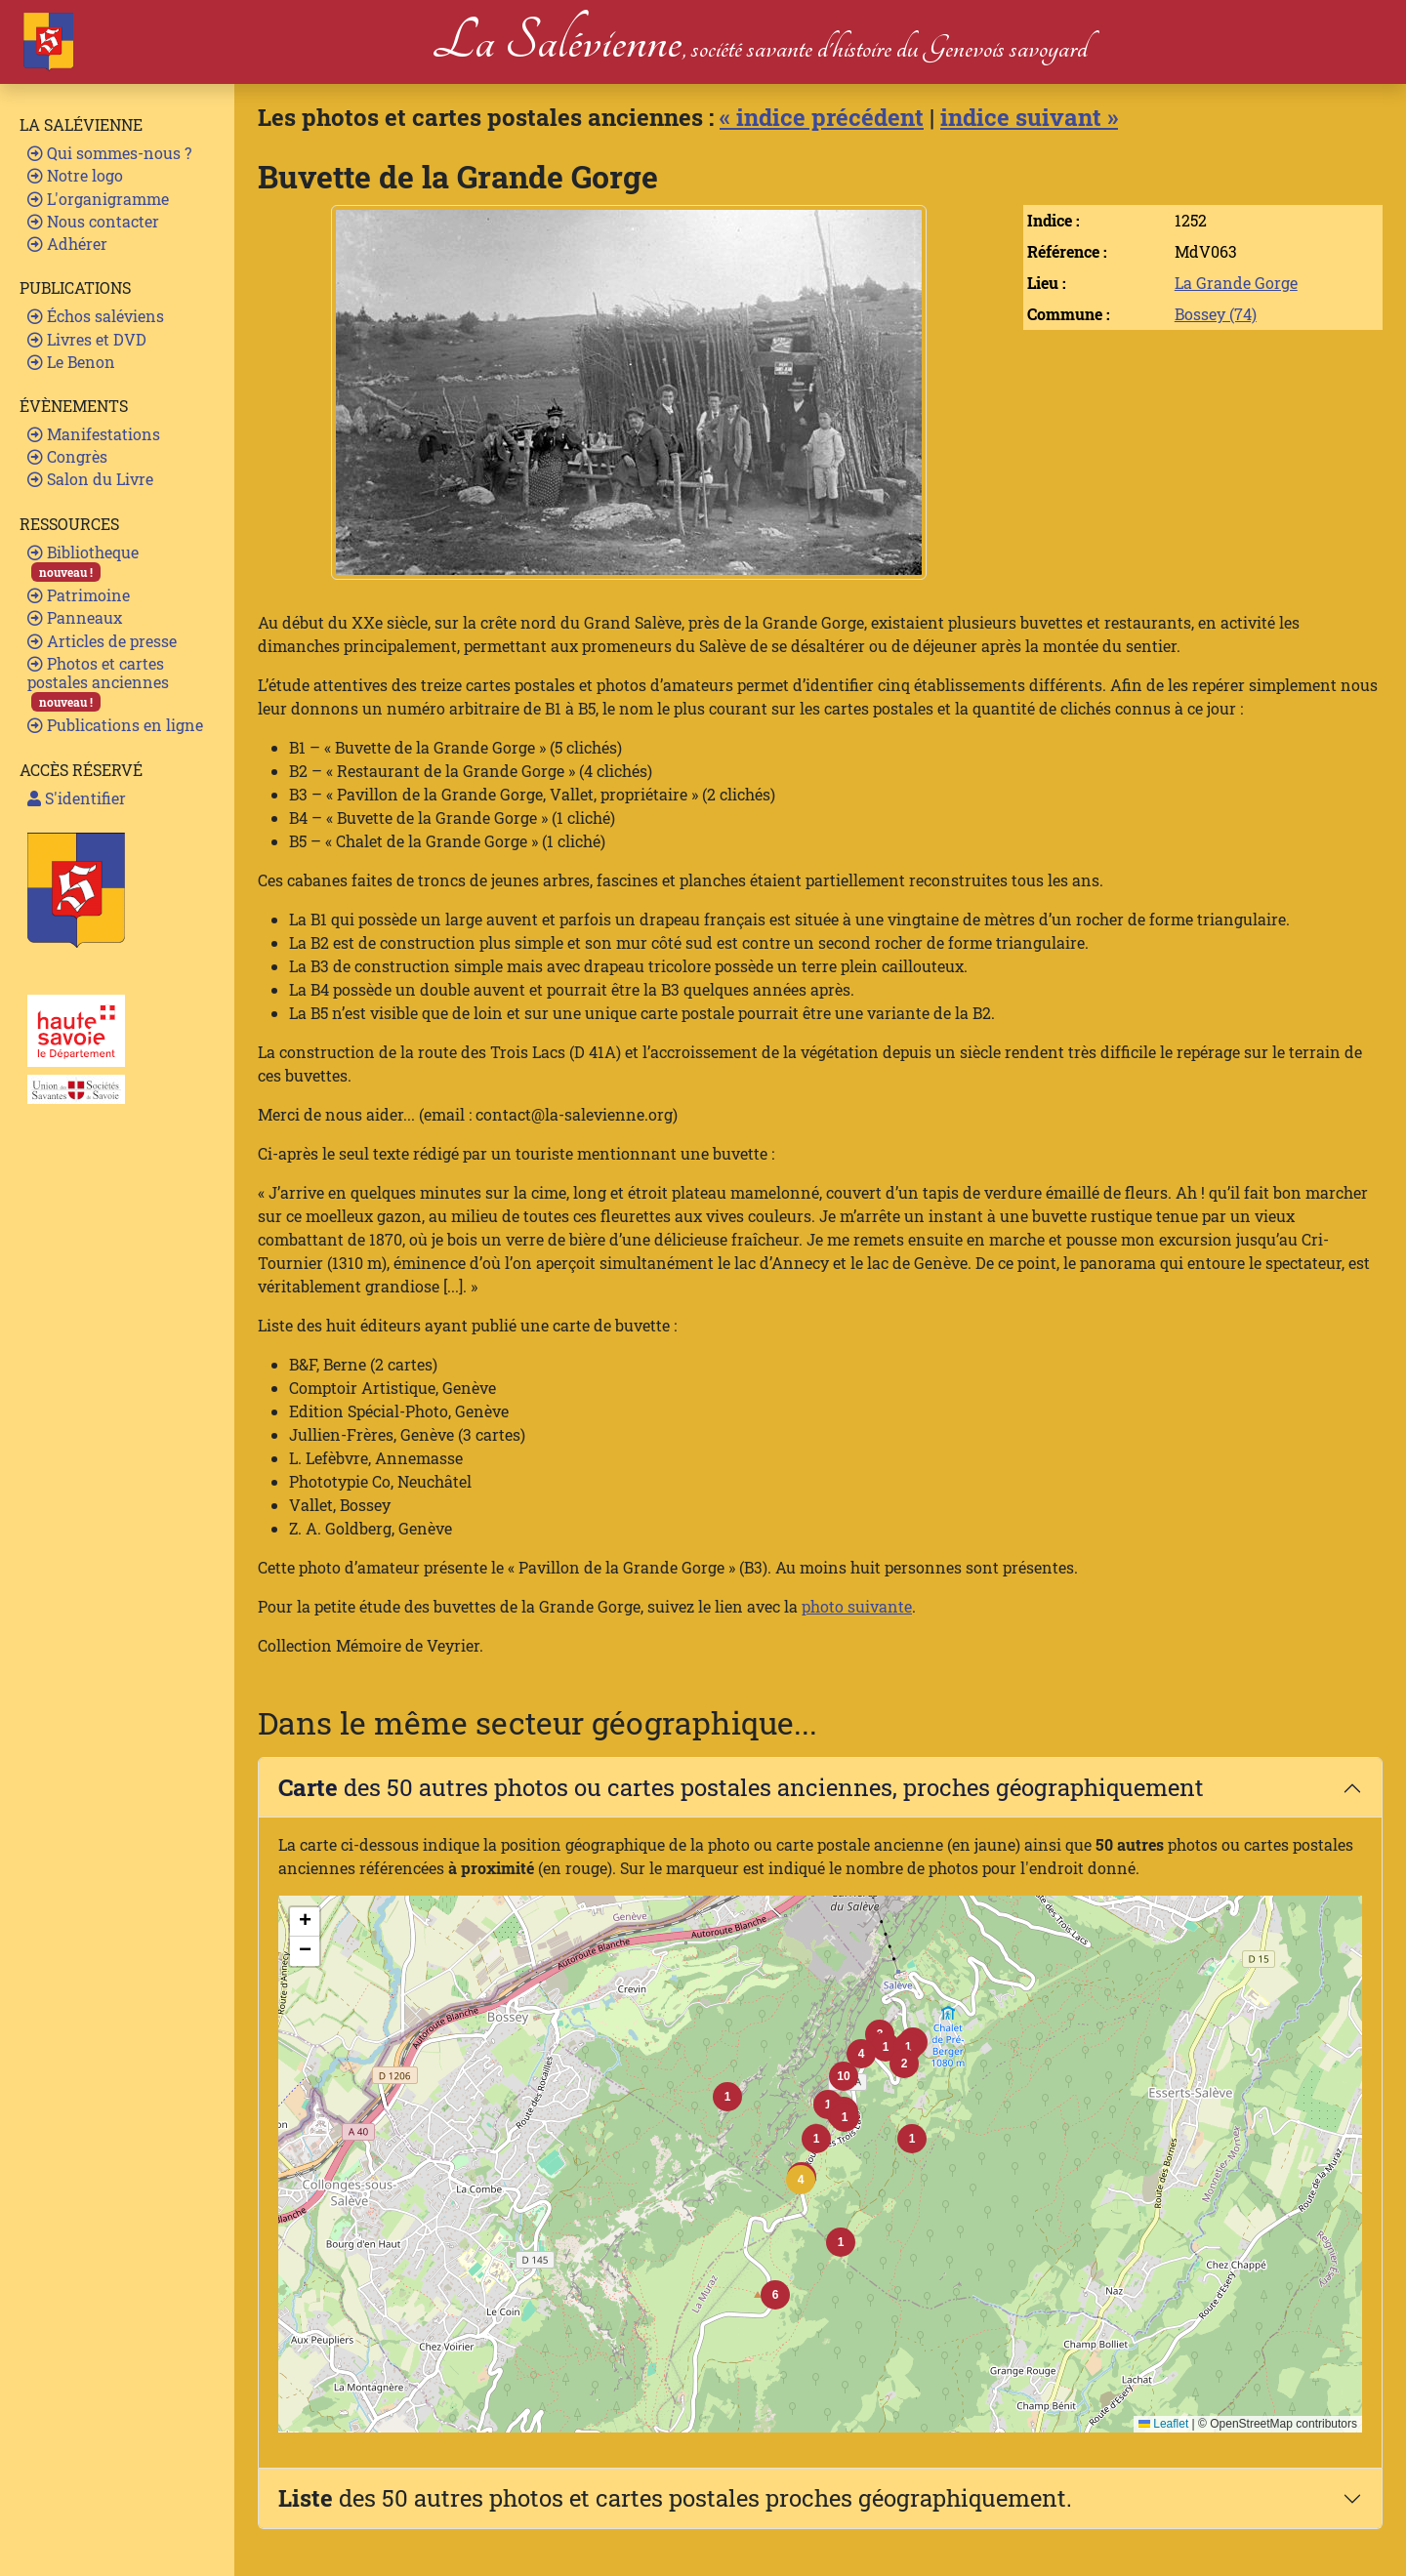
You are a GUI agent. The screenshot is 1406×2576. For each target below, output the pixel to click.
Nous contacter (93, 221)
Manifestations (93, 434)
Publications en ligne (115, 725)
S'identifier (76, 798)
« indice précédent (822, 117)
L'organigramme (98, 198)
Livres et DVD (86, 339)
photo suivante (857, 1606)
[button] (800, 2179)
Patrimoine (78, 595)
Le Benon (71, 361)
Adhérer (67, 243)
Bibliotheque (83, 562)
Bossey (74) (1216, 314)
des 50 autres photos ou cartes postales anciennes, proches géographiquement (741, 1787)
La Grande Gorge (1236, 282)
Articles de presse (102, 641)
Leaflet (1163, 2424)
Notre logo (75, 175)
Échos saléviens (95, 316)
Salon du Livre (90, 479)
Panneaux (74, 617)
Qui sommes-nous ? (109, 153)
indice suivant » (1029, 117)
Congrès (67, 456)
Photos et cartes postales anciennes (98, 683)
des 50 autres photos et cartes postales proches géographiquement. (675, 2498)
